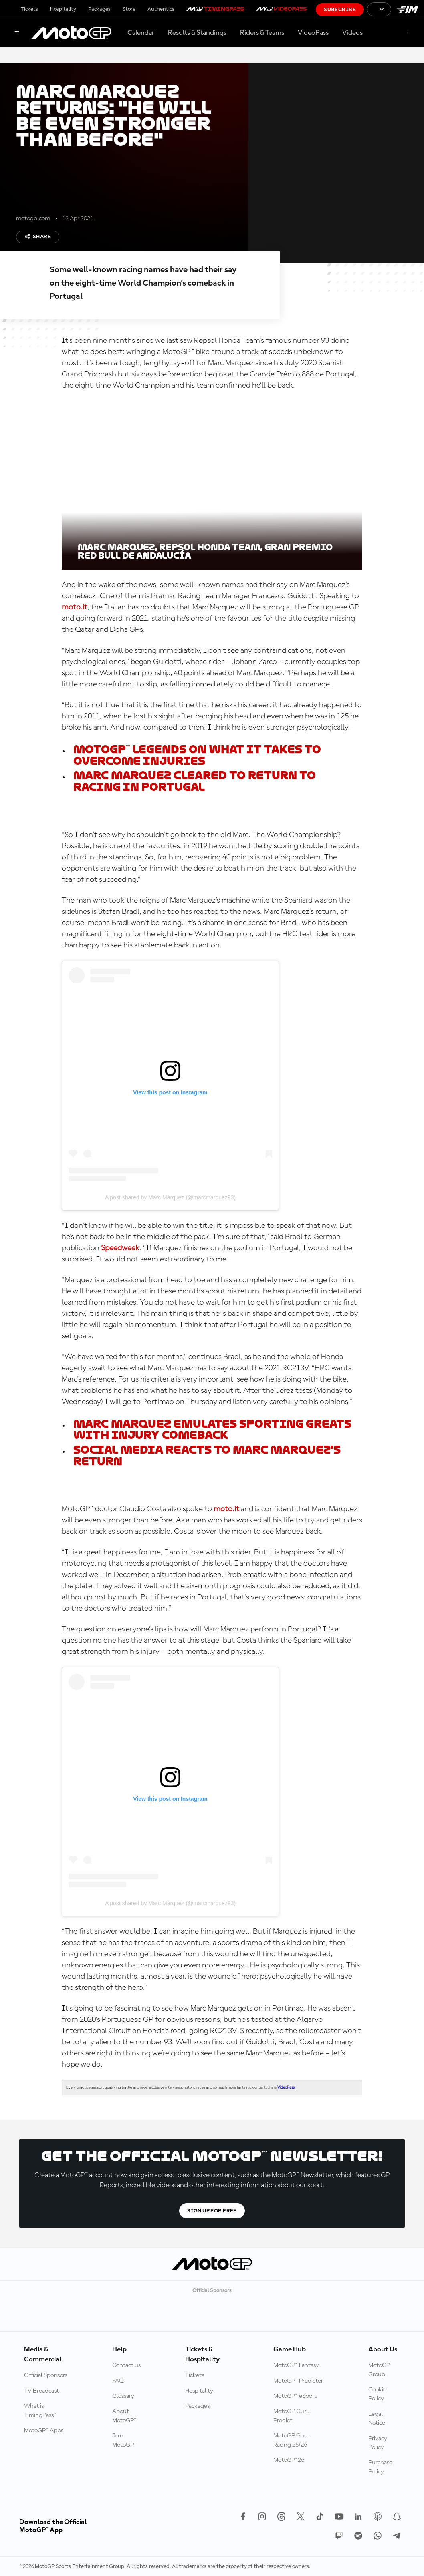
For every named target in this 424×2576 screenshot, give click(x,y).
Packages (99, 9)
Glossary (123, 2396)
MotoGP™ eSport (295, 2396)
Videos (352, 32)
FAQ (118, 2381)
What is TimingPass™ (40, 2410)
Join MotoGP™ (124, 2440)
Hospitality (63, 9)
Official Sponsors (45, 2375)
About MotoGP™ (124, 2415)
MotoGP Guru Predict (291, 2415)
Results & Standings (197, 32)
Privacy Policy (377, 2443)
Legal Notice (376, 2418)
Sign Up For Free (212, 2211)
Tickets (29, 9)
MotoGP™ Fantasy (296, 2365)
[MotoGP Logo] (71, 33)
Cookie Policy (377, 2394)
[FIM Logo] (407, 9)
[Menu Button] (17, 33)
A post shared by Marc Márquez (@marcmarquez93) (170, 1197)
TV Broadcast (41, 2391)
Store (129, 9)
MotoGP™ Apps (43, 2430)
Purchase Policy (380, 2467)
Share (37, 236)
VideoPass (313, 32)
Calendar (140, 32)
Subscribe (340, 9)
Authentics (160, 9)
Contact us (126, 2365)
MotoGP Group (379, 2369)
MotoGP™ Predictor (298, 2381)
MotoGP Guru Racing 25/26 (291, 2440)
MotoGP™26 (288, 2460)
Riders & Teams (262, 32)
